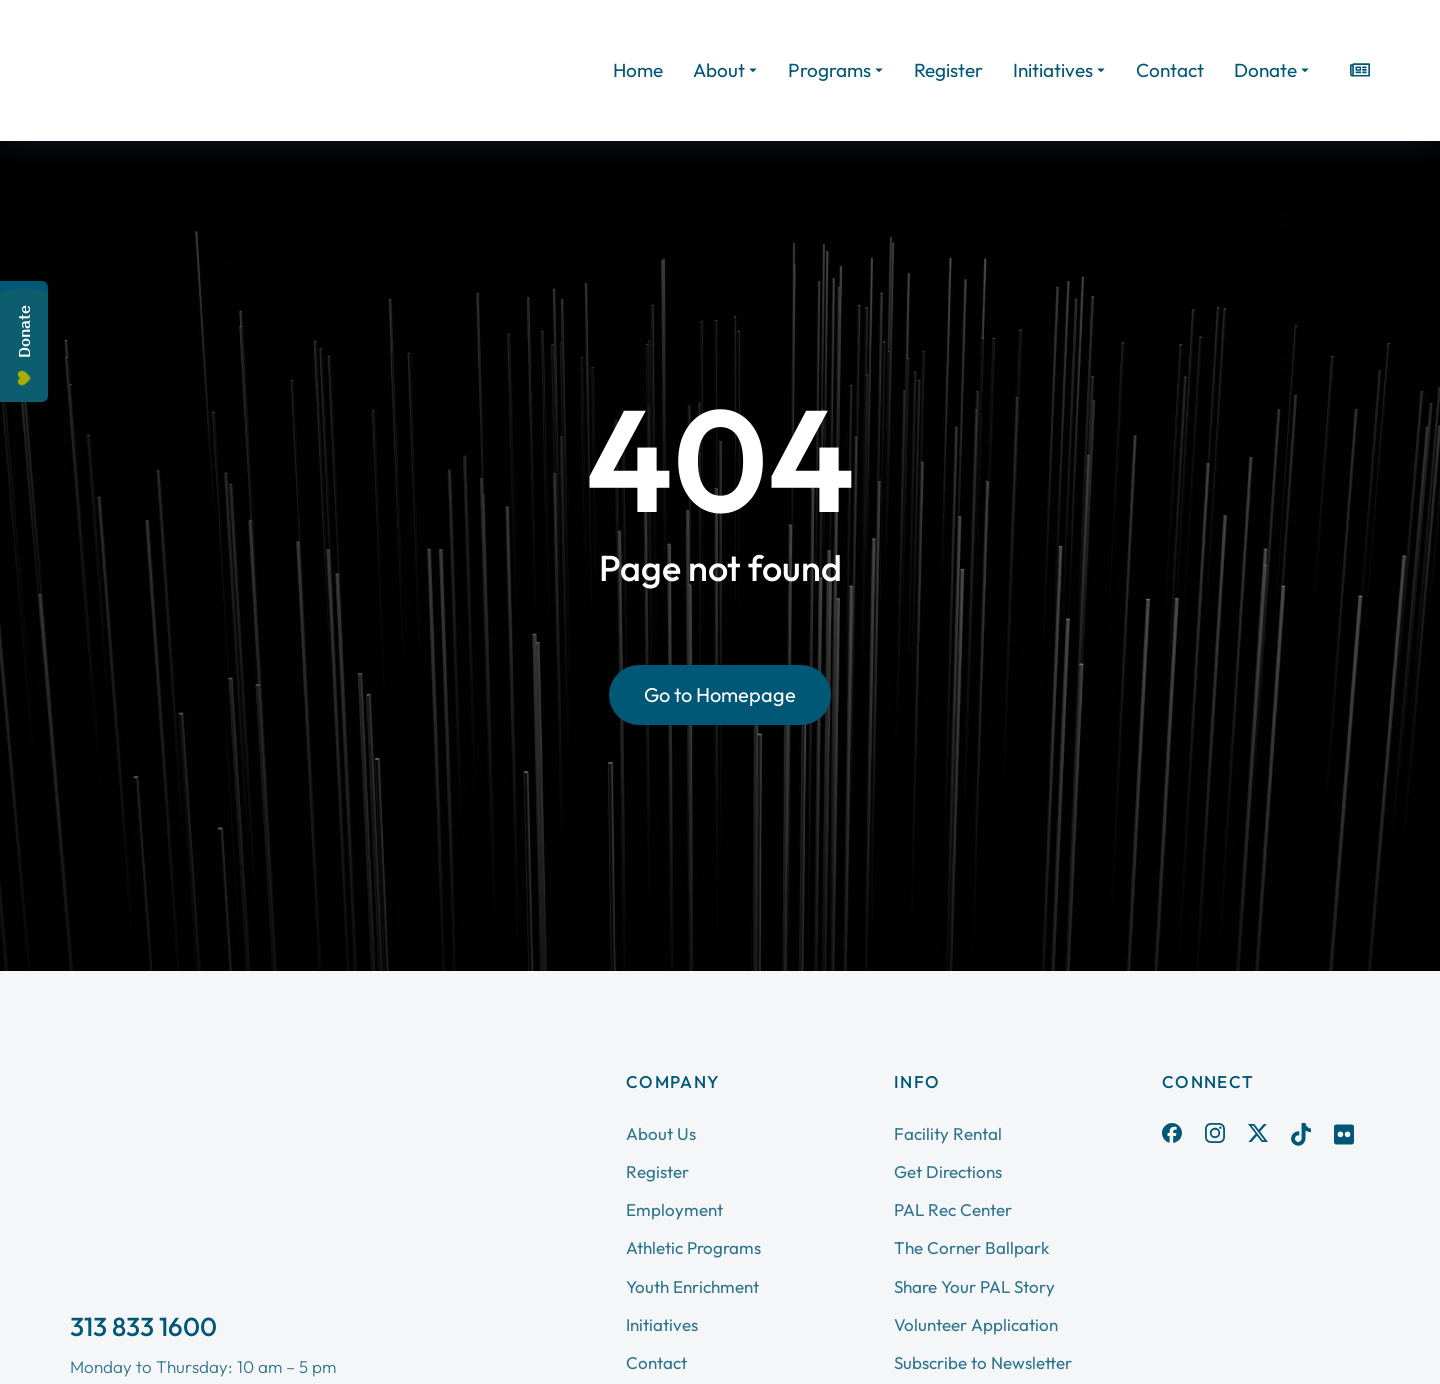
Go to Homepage (720, 694)
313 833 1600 (143, 1326)
